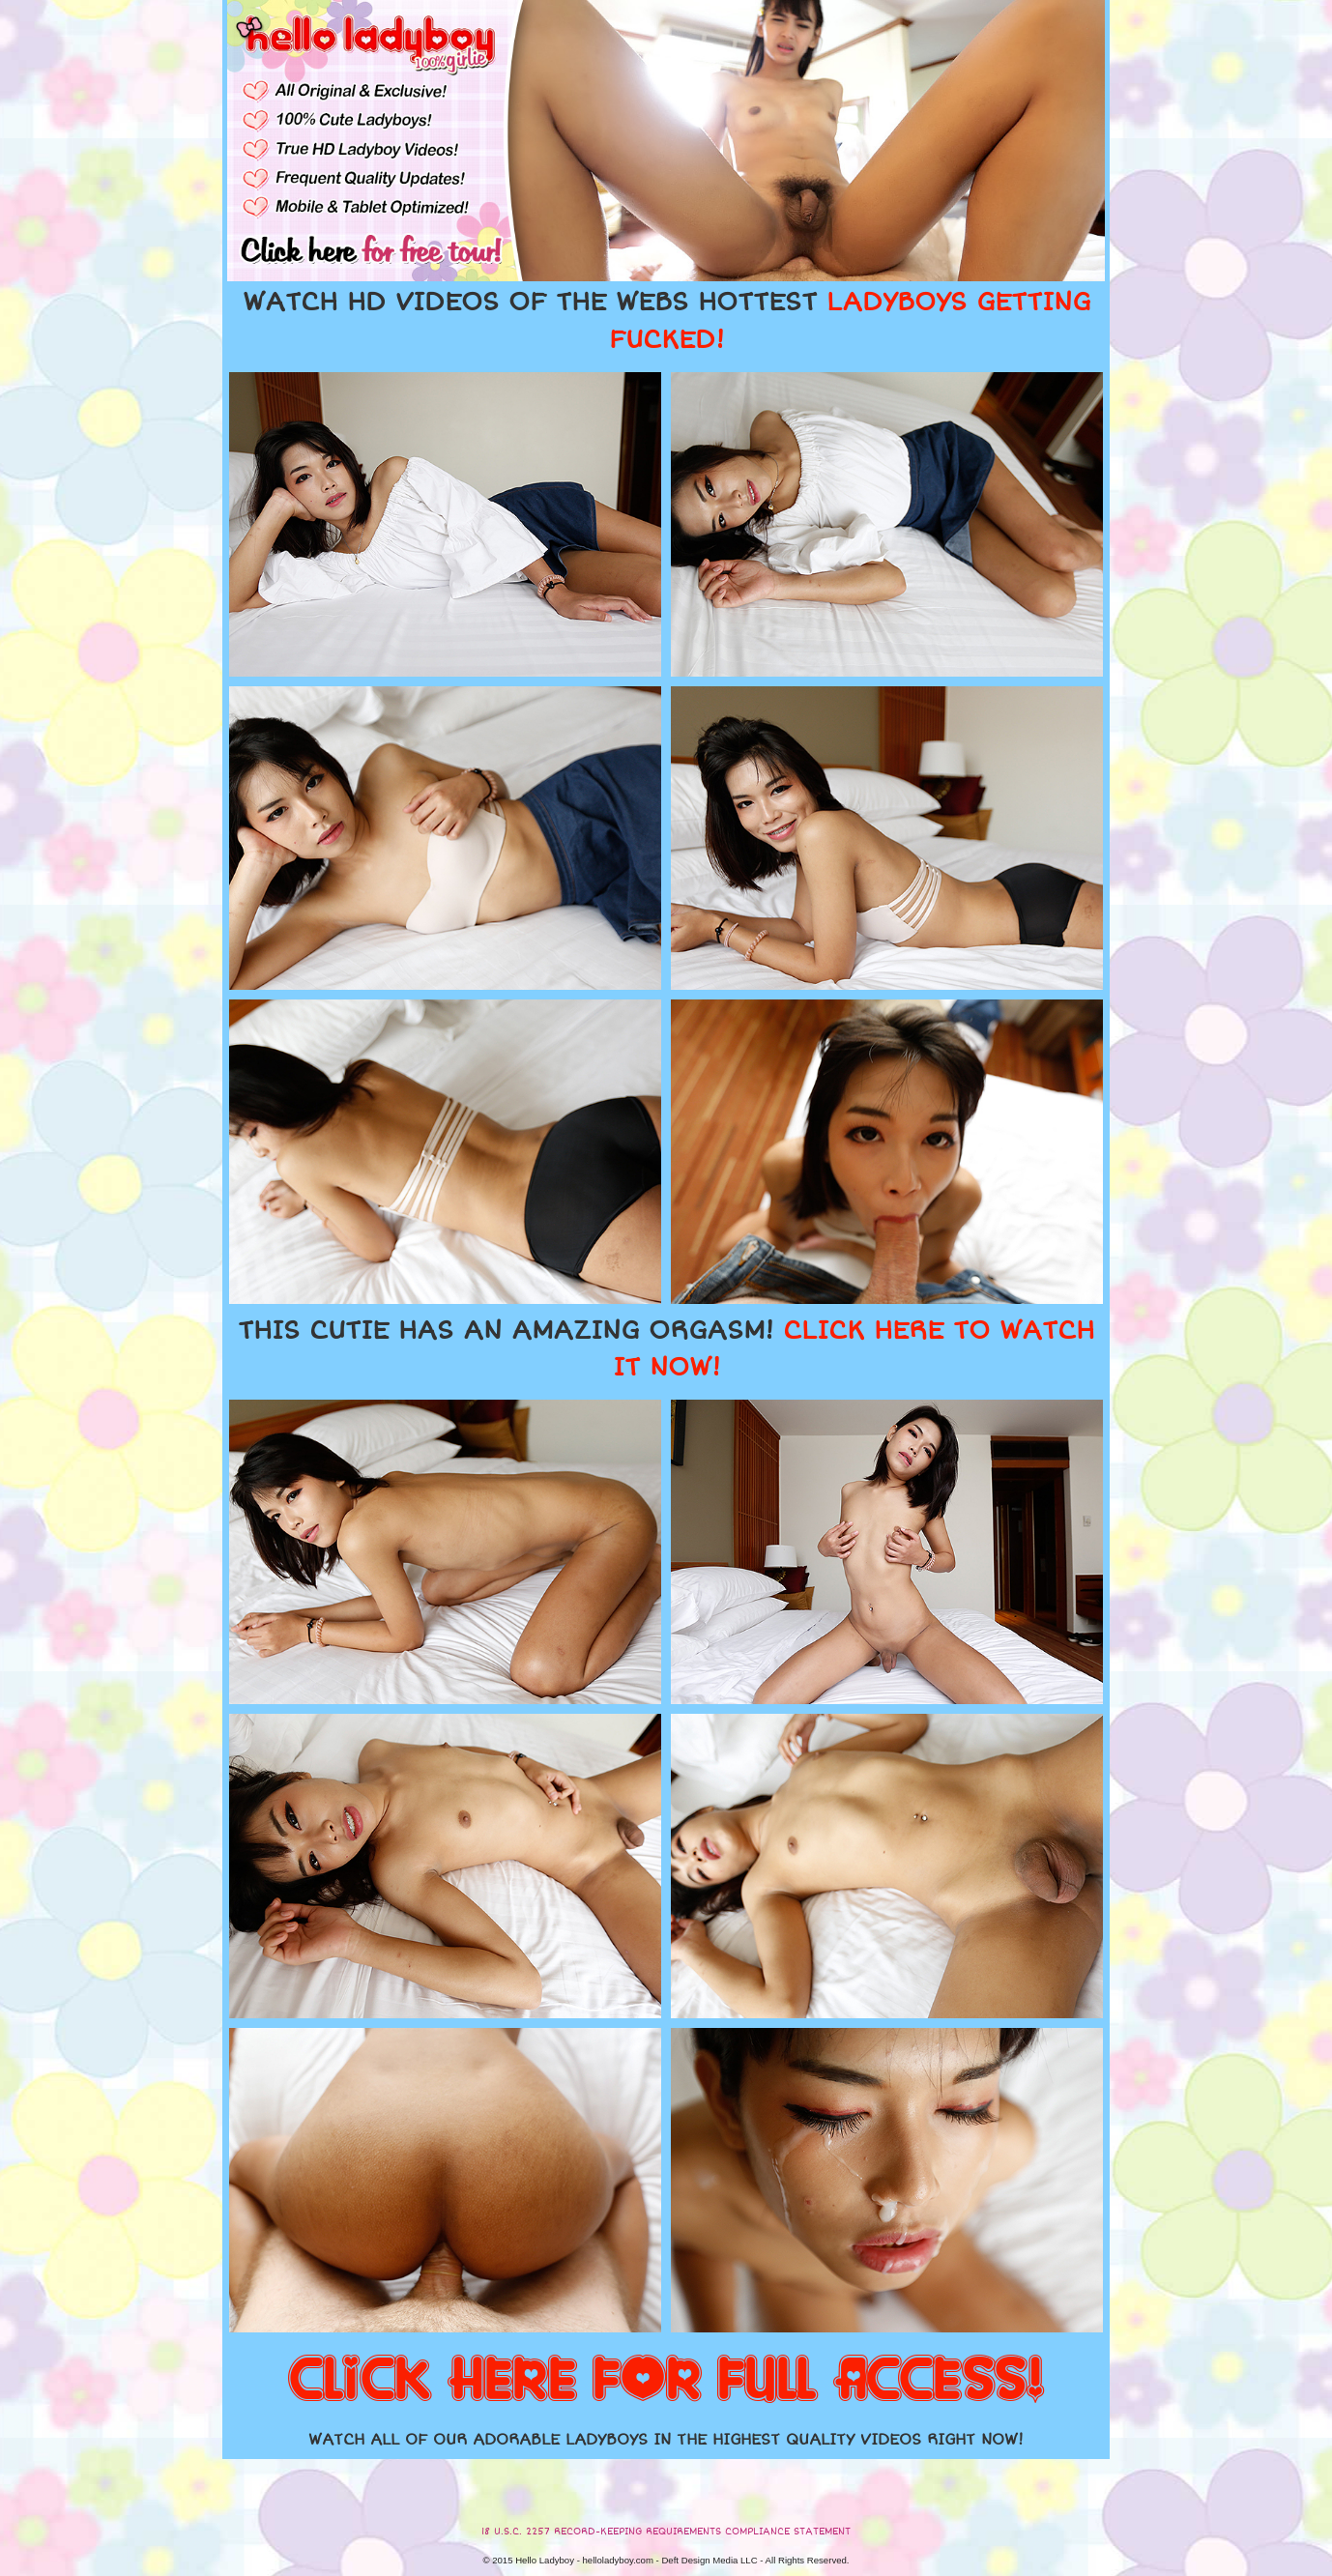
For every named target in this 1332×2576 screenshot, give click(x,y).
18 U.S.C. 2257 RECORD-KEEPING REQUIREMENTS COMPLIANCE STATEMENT (666, 2531)
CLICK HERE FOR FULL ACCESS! (666, 2381)
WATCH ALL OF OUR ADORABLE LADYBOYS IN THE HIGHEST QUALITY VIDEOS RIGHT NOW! (666, 2439)
